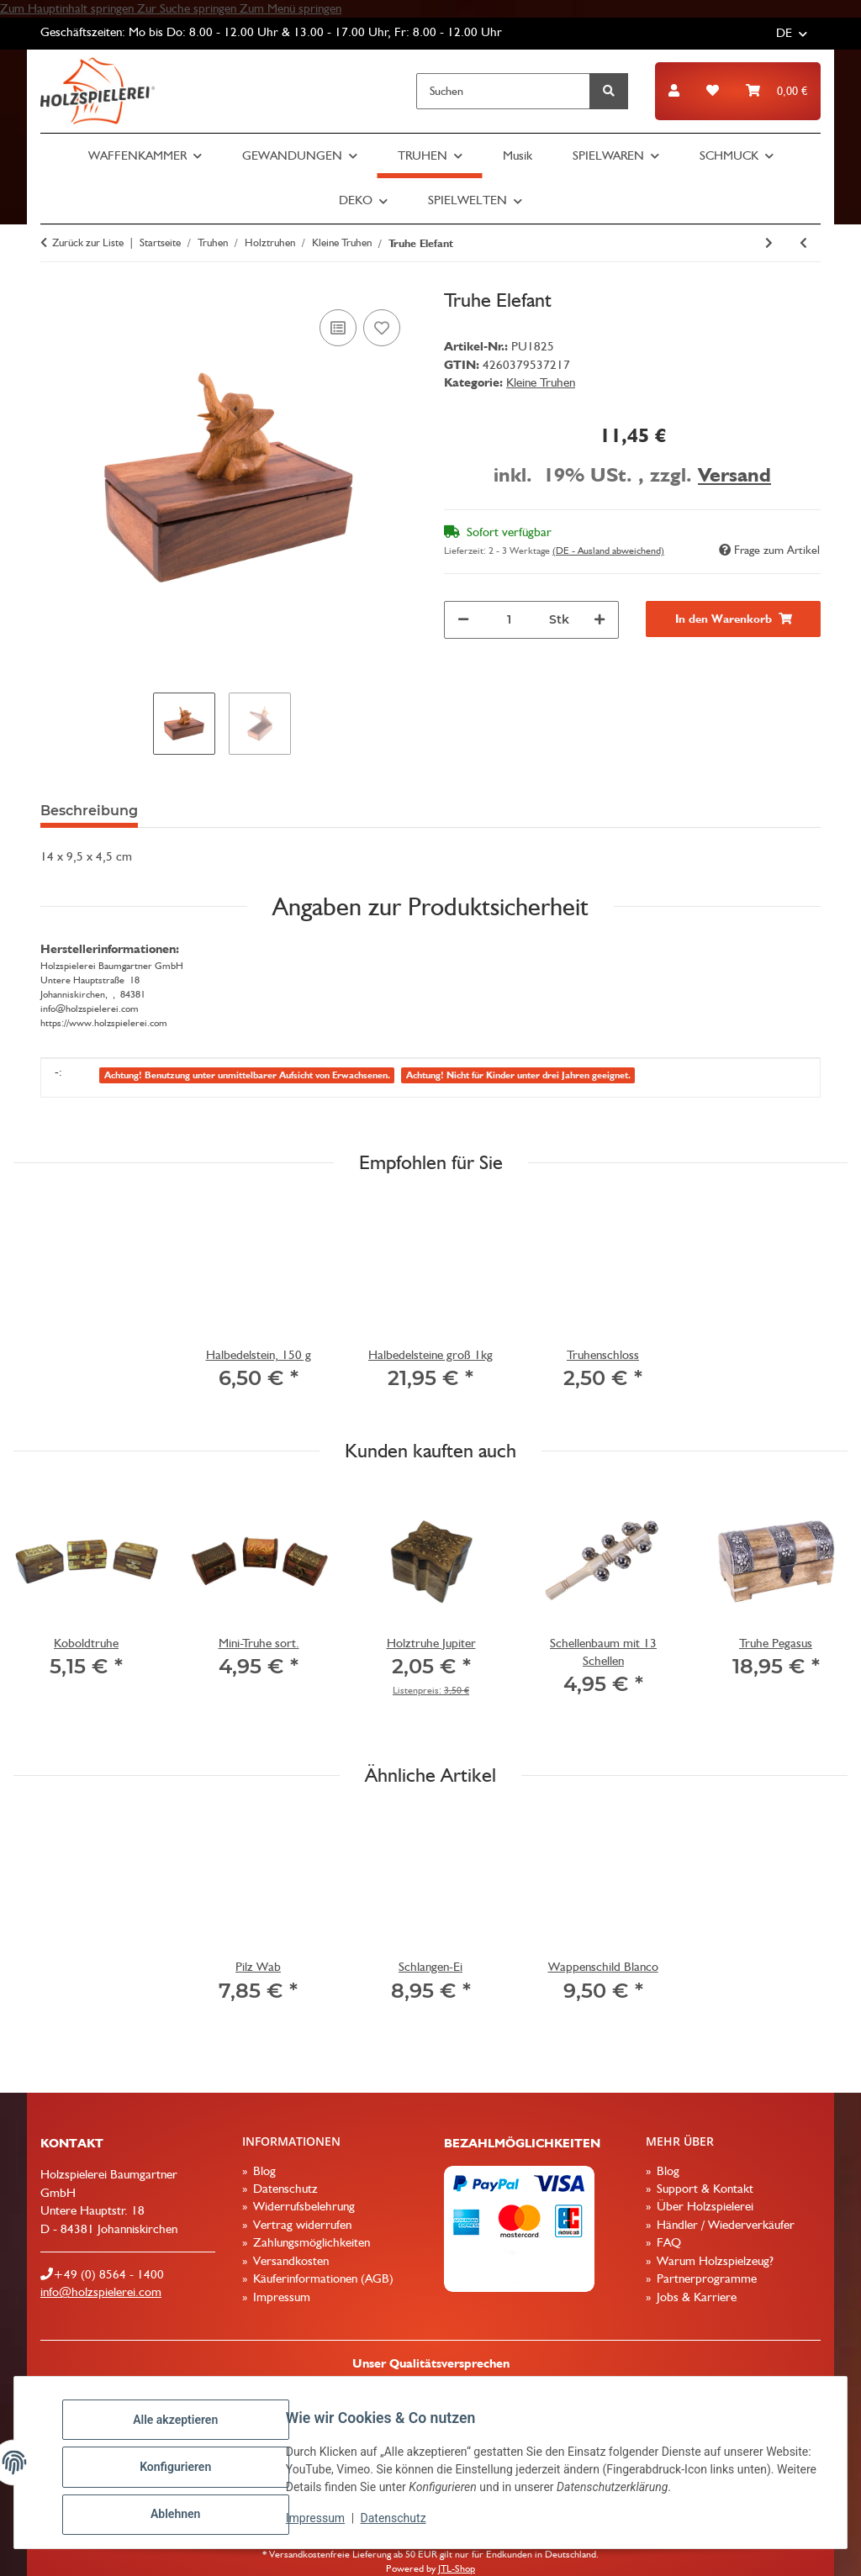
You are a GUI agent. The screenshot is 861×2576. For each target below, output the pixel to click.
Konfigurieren (184, 2472)
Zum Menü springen (290, 8)
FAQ (667, 2242)
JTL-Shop (456, 2568)
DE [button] (784, 32)
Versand (734, 474)
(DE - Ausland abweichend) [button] (608, 550)
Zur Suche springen (188, 8)
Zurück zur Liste (88, 242)
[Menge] (509, 620)
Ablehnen (184, 2516)
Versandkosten (289, 2260)
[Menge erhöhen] (599, 620)
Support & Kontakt (703, 2188)
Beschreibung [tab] (89, 811)
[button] (674, 91)
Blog (263, 2170)
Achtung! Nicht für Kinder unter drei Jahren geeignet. (518, 1075)
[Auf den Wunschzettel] (381, 327)
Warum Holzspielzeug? (713, 2260)
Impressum (324, 2524)
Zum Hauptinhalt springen (68, 8)
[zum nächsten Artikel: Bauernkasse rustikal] (769, 243)
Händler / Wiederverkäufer (724, 2224)
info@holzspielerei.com (100, 2291)
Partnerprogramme (705, 2278)
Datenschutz (403, 2524)
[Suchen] (503, 91)
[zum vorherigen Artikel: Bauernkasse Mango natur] (803, 243)
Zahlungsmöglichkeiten (310, 2242)
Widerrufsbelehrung (302, 2206)
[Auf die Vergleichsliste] (338, 327)
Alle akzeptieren (184, 2429)
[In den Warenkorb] (733, 619)
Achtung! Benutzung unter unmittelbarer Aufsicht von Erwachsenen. (247, 1075)
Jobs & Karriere (695, 2297)
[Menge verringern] (463, 620)
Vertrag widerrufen (300, 2224)
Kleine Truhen (540, 382)
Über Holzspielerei (703, 2206)
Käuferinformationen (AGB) (322, 2278)
